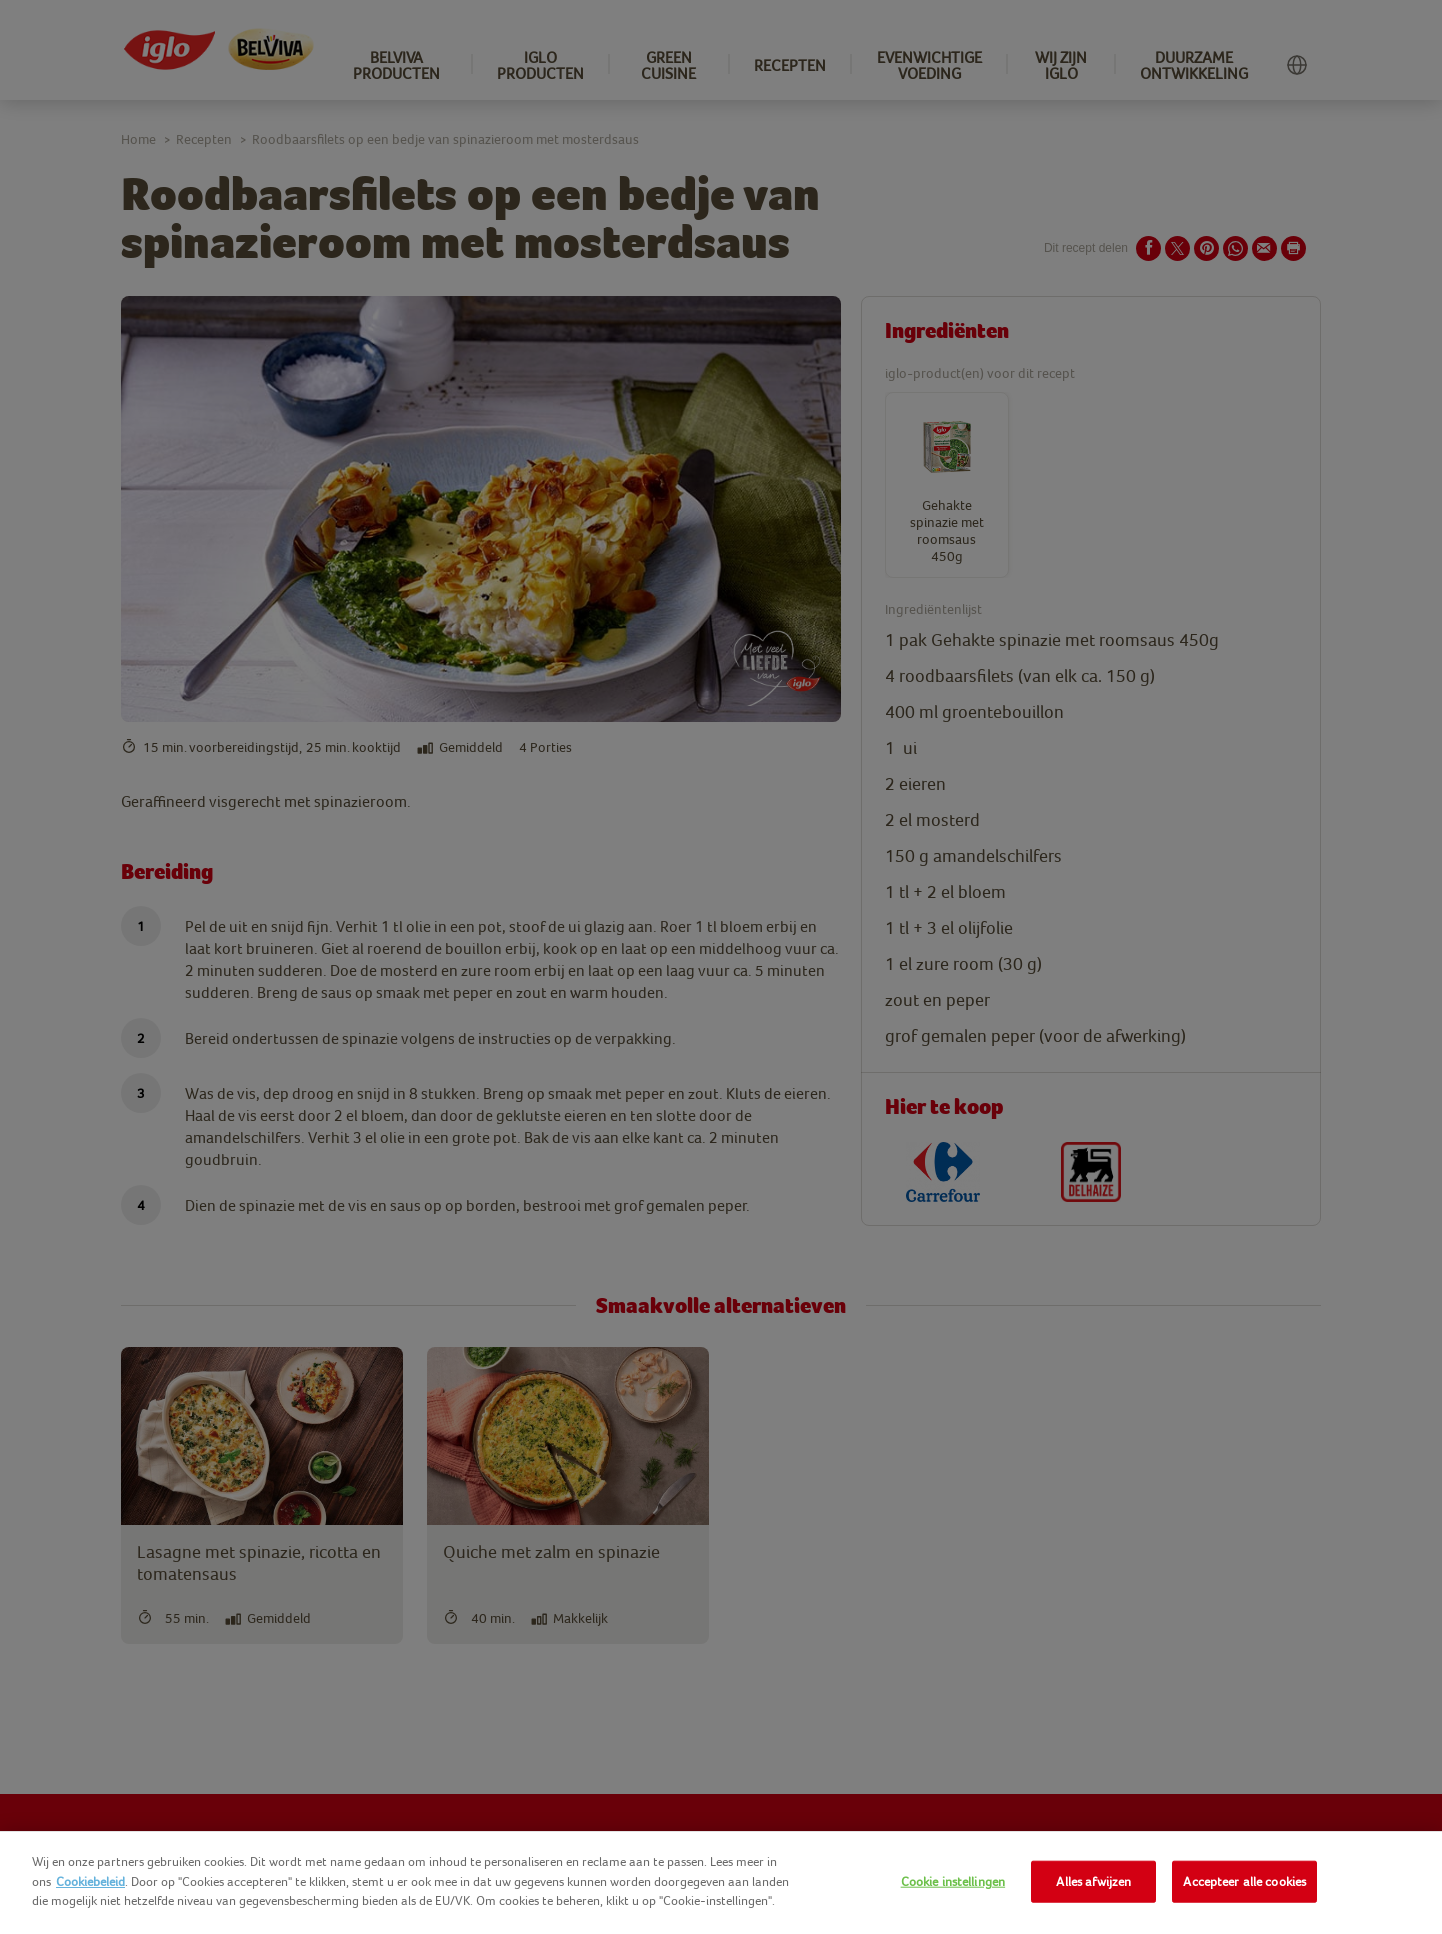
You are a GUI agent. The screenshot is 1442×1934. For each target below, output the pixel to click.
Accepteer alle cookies (1244, 1881)
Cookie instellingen (953, 1881)
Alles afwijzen (1093, 1881)
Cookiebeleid (90, 1881)
